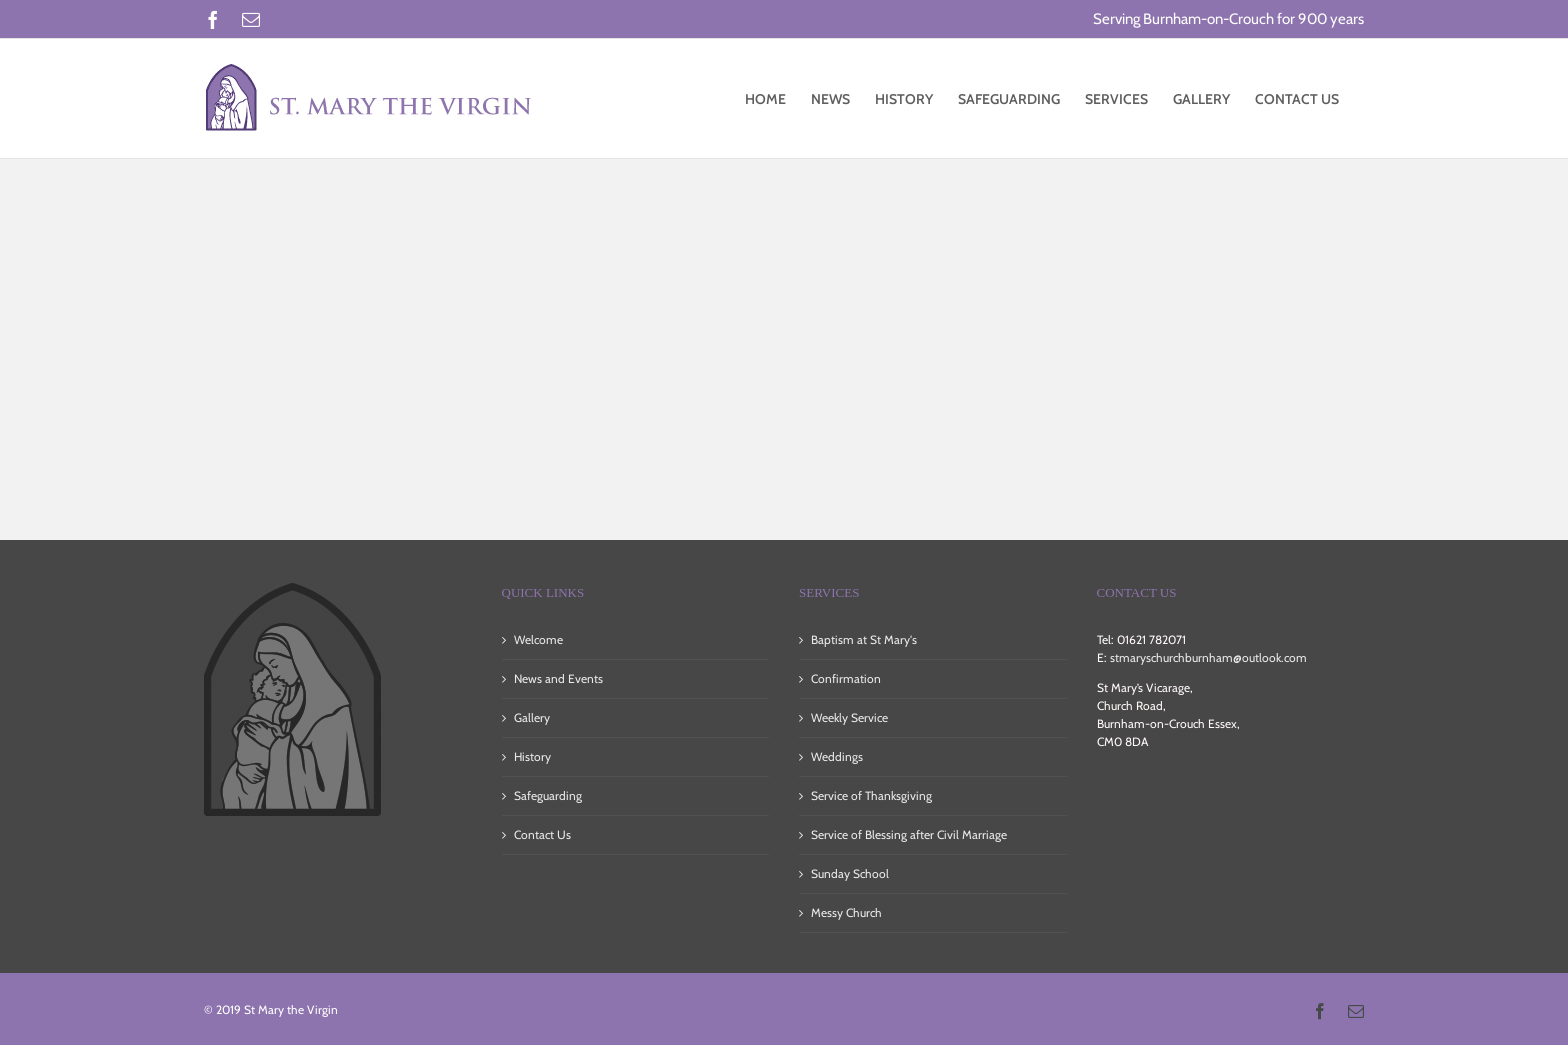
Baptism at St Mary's (864, 639)
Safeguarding (548, 795)
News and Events (558, 678)
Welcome (538, 639)
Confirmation (846, 678)
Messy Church (846, 912)
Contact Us (542, 834)
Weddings (837, 756)
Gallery (532, 717)
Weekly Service (849, 717)
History (532, 756)
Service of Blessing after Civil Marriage (909, 834)
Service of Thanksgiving (871, 795)
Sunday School (850, 873)
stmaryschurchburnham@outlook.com (1208, 657)
